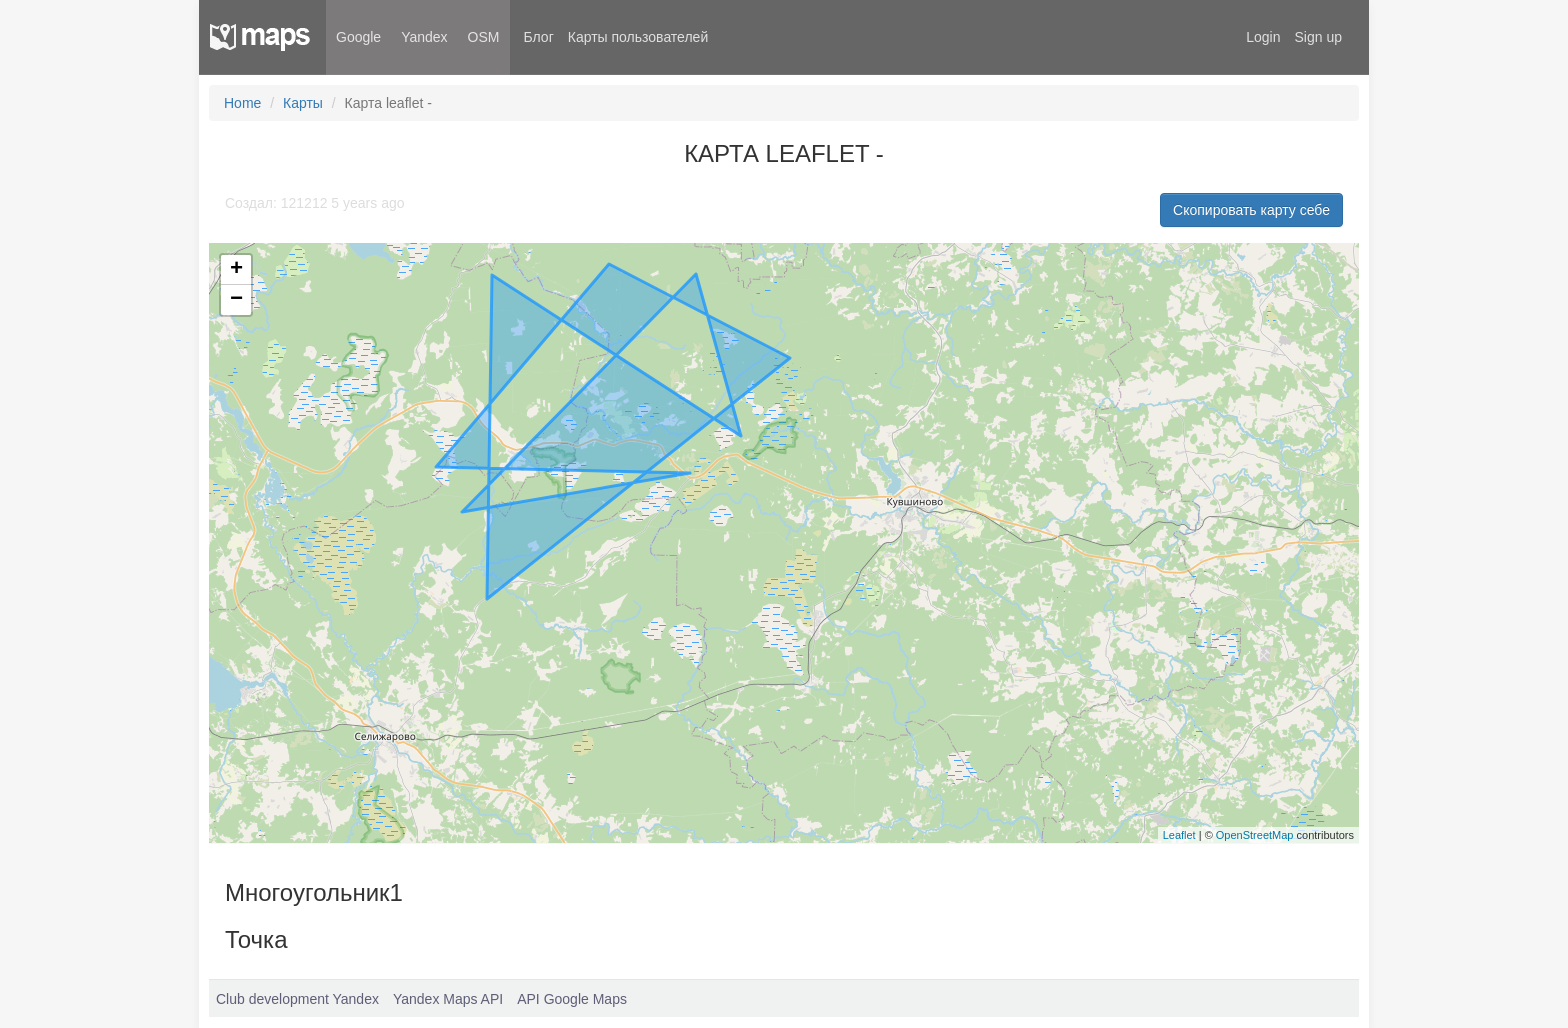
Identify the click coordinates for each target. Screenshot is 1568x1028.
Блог (539, 37)
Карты (303, 103)
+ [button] (236, 270)
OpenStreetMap (1255, 835)
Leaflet (1179, 835)
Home (242, 103)
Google (358, 37)
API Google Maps (572, 999)
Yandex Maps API (448, 999)
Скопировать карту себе (1251, 210)
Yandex (424, 37)
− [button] (236, 300)
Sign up (1318, 37)
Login (1263, 37)
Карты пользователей (638, 37)
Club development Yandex (297, 999)
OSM (484, 37)
